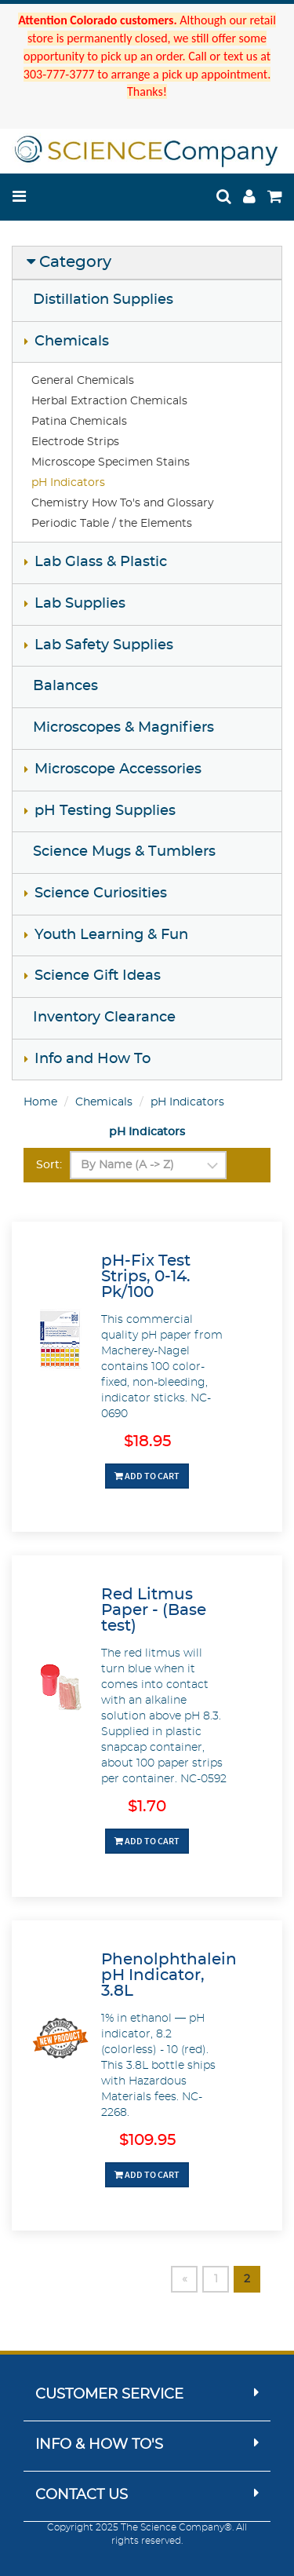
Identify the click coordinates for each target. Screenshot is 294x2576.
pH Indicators (68, 482)
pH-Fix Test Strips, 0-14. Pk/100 (146, 1276)
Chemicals (71, 341)
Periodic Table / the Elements (111, 523)
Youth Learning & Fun (111, 935)
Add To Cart (147, 1476)
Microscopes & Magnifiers (123, 728)
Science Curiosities (100, 893)
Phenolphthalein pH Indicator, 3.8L (169, 1975)
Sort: (49, 1165)
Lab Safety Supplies (103, 645)
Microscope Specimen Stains (110, 462)
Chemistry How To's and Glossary (122, 503)
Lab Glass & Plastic (100, 562)
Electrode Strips (75, 442)
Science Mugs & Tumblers (124, 852)
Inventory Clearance (104, 1017)
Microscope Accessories (117, 769)
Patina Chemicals (79, 421)
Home (40, 1102)
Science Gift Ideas (97, 976)
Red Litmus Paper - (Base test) (153, 1610)
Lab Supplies (79, 604)
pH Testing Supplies (105, 811)
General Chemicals (82, 380)
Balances (65, 686)
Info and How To (92, 1059)
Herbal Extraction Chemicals (109, 401)
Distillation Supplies (103, 300)
